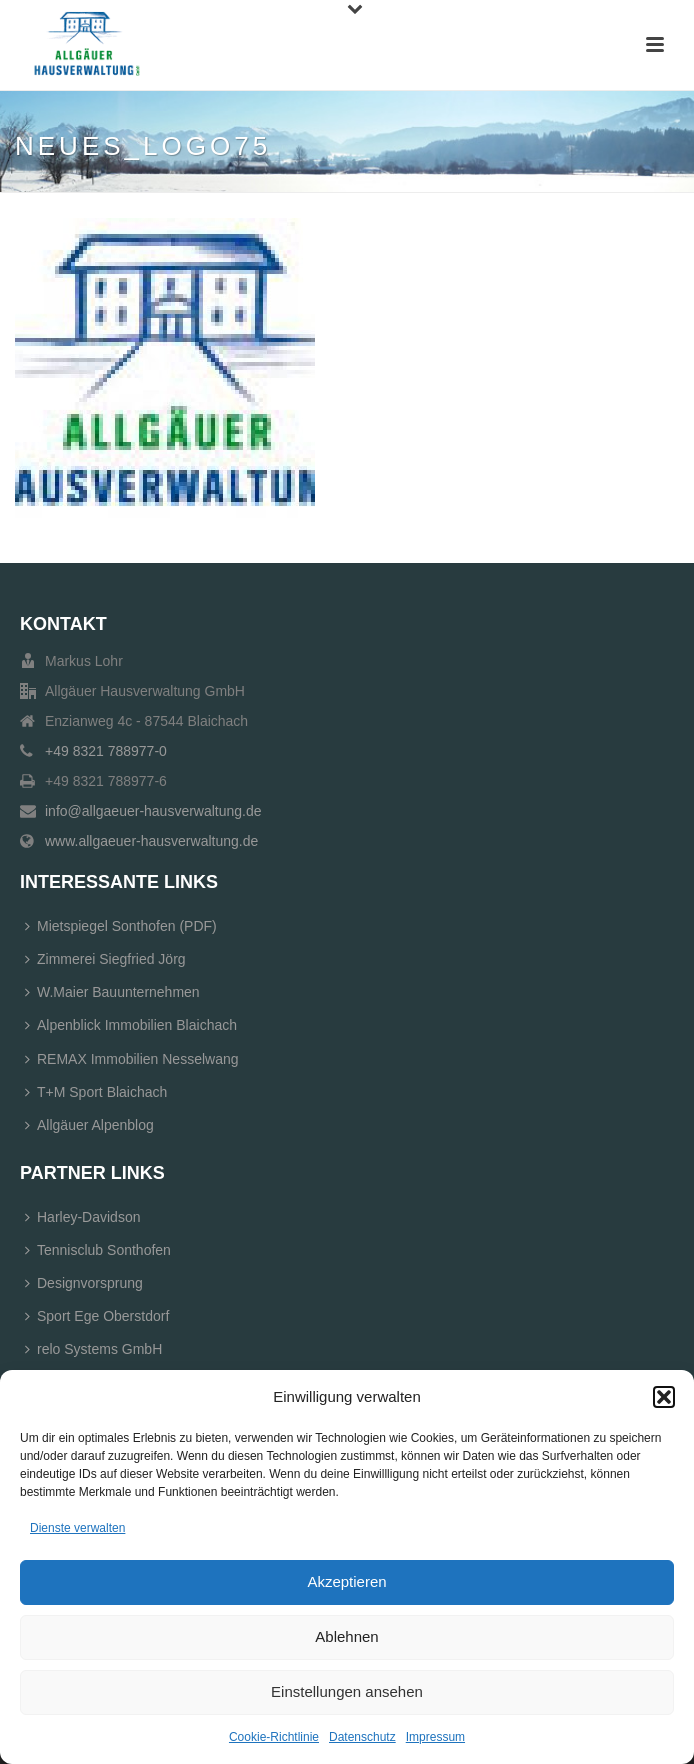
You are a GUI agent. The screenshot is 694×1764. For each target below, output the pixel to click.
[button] (664, 1397)
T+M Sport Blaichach (96, 1092)
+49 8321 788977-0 (106, 751)
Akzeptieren (346, 1581)
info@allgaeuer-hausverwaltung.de (153, 811)
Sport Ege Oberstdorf (97, 1316)
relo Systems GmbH (93, 1349)
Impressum (435, 1737)
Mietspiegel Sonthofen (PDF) (121, 926)
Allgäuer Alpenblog (89, 1125)
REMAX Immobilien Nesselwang (132, 1059)
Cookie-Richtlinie (274, 1737)
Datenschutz (362, 1737)
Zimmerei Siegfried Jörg (105, 959)
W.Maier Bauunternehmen (112, 992)
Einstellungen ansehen (347, 1691)
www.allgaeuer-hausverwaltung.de (151, 841)
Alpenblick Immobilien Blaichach (131, 1025)
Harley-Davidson (82, 1217)
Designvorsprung (84, 1283)
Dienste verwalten (77, 1528)
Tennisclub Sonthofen (98, 1250)
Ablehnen (346, 1636)
